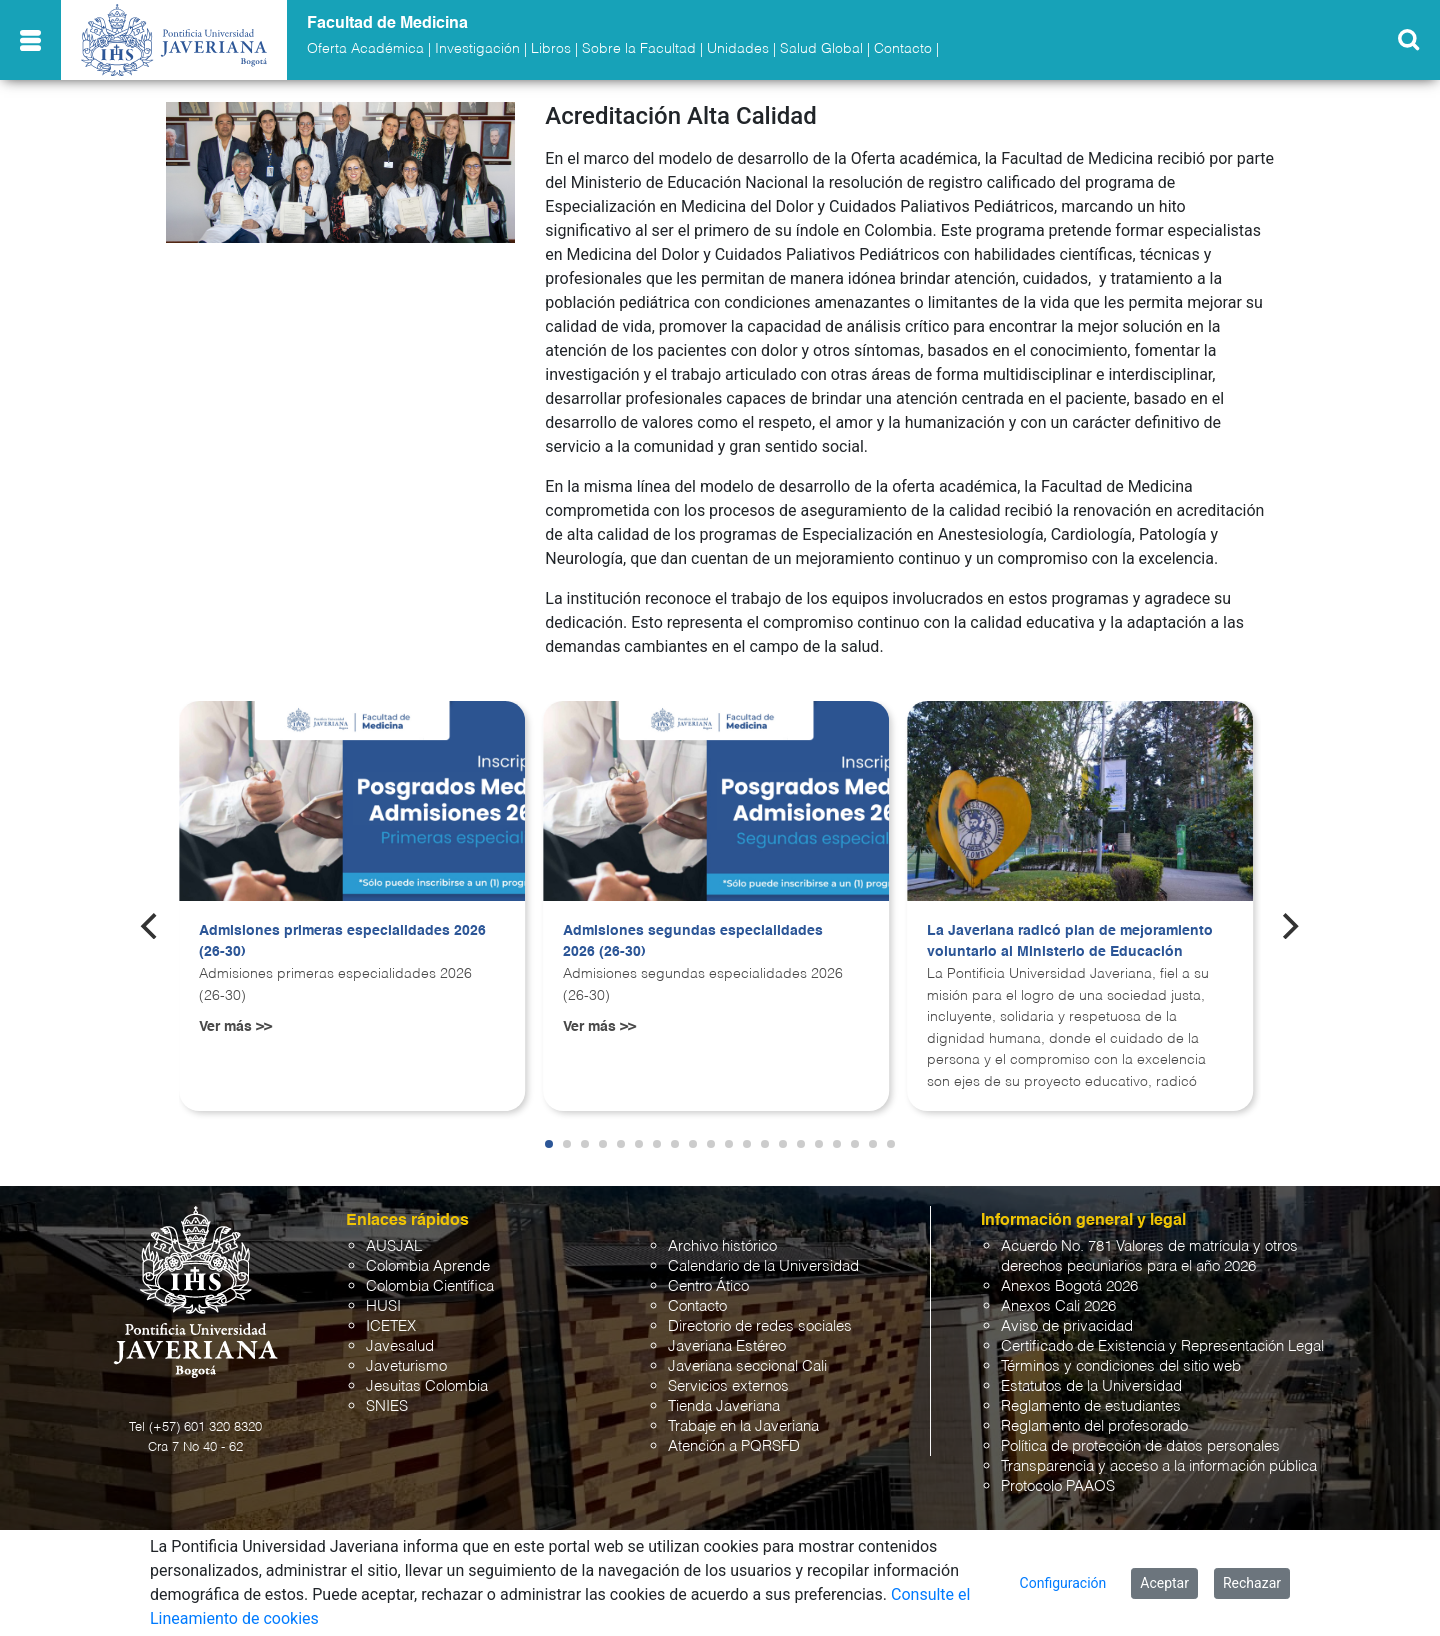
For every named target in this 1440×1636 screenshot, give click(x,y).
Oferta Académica (365, 49)
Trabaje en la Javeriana (743, 1426)
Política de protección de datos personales (1140, 1446)
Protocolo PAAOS (1058, 1486)
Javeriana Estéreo (727, 1346)
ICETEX (391, 1326)
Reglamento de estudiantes (1091, 1406)
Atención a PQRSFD (734, 1446)
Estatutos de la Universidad (1091, 1386)
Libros (551, 49)
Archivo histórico (722, 1246)
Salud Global (821, 49)
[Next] (1289, 926)
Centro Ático (708, 1286)
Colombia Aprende (428, 1266)
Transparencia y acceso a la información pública (1159, 1466)
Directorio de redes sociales (760, 1326)
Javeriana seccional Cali (747, 1366)
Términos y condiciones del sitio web (1121, 1366)
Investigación (477, 49)
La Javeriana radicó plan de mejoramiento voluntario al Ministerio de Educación (1070, 942)
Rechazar (1252, 1583)
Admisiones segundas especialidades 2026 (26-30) (693, 942)
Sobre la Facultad (639, 49)
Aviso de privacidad (1067, 1326)
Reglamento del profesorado (1094, 1426)
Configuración (1063, 1583)
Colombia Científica (430, 1286)
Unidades (738, 49)
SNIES (387, 1406)
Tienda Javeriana (724, 1406)
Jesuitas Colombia (427, 1386)
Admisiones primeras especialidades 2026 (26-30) (342, 942)
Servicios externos (728, 1386)
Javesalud (400, 1346)
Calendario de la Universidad (763, 1266)
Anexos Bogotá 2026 (1069, 1286)
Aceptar (1164, 1583)
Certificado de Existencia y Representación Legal (1162, 1346)
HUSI (383, 1306)
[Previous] (151, 926)
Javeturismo (406, 1366)
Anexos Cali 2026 (1058, 1306)
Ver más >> (235, 1027)
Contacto (903, 49)
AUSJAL (394, 1246)
